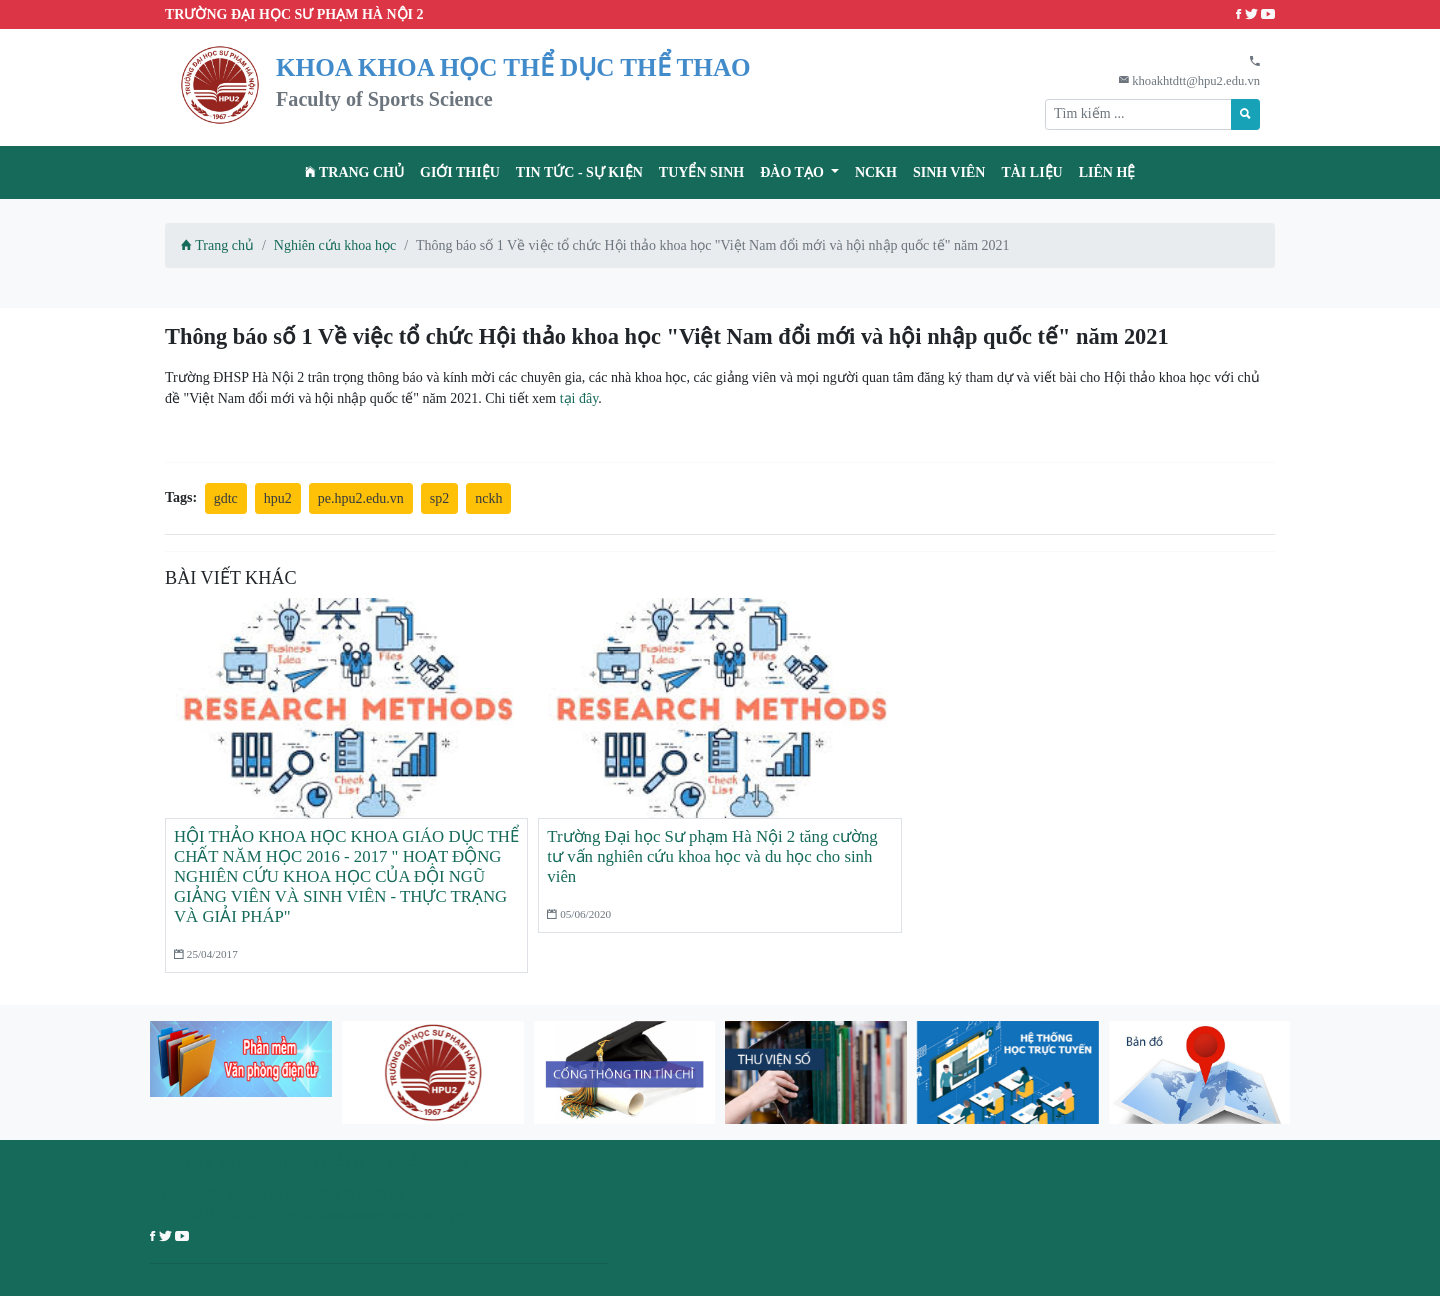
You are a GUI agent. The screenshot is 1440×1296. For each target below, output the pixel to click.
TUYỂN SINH (701, 172)
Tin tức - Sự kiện (579, 172)
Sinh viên (949, 172)
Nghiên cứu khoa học (335, 245)
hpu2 (278, 498)
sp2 (439, 498)
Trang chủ (354, 172)
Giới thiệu (460, 172)
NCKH (876, 172)
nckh (488, 498)
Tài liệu (1031, 172)
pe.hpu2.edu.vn (361, 498)
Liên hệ (1107, 172)
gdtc (226, 498)
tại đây (579, 398)
